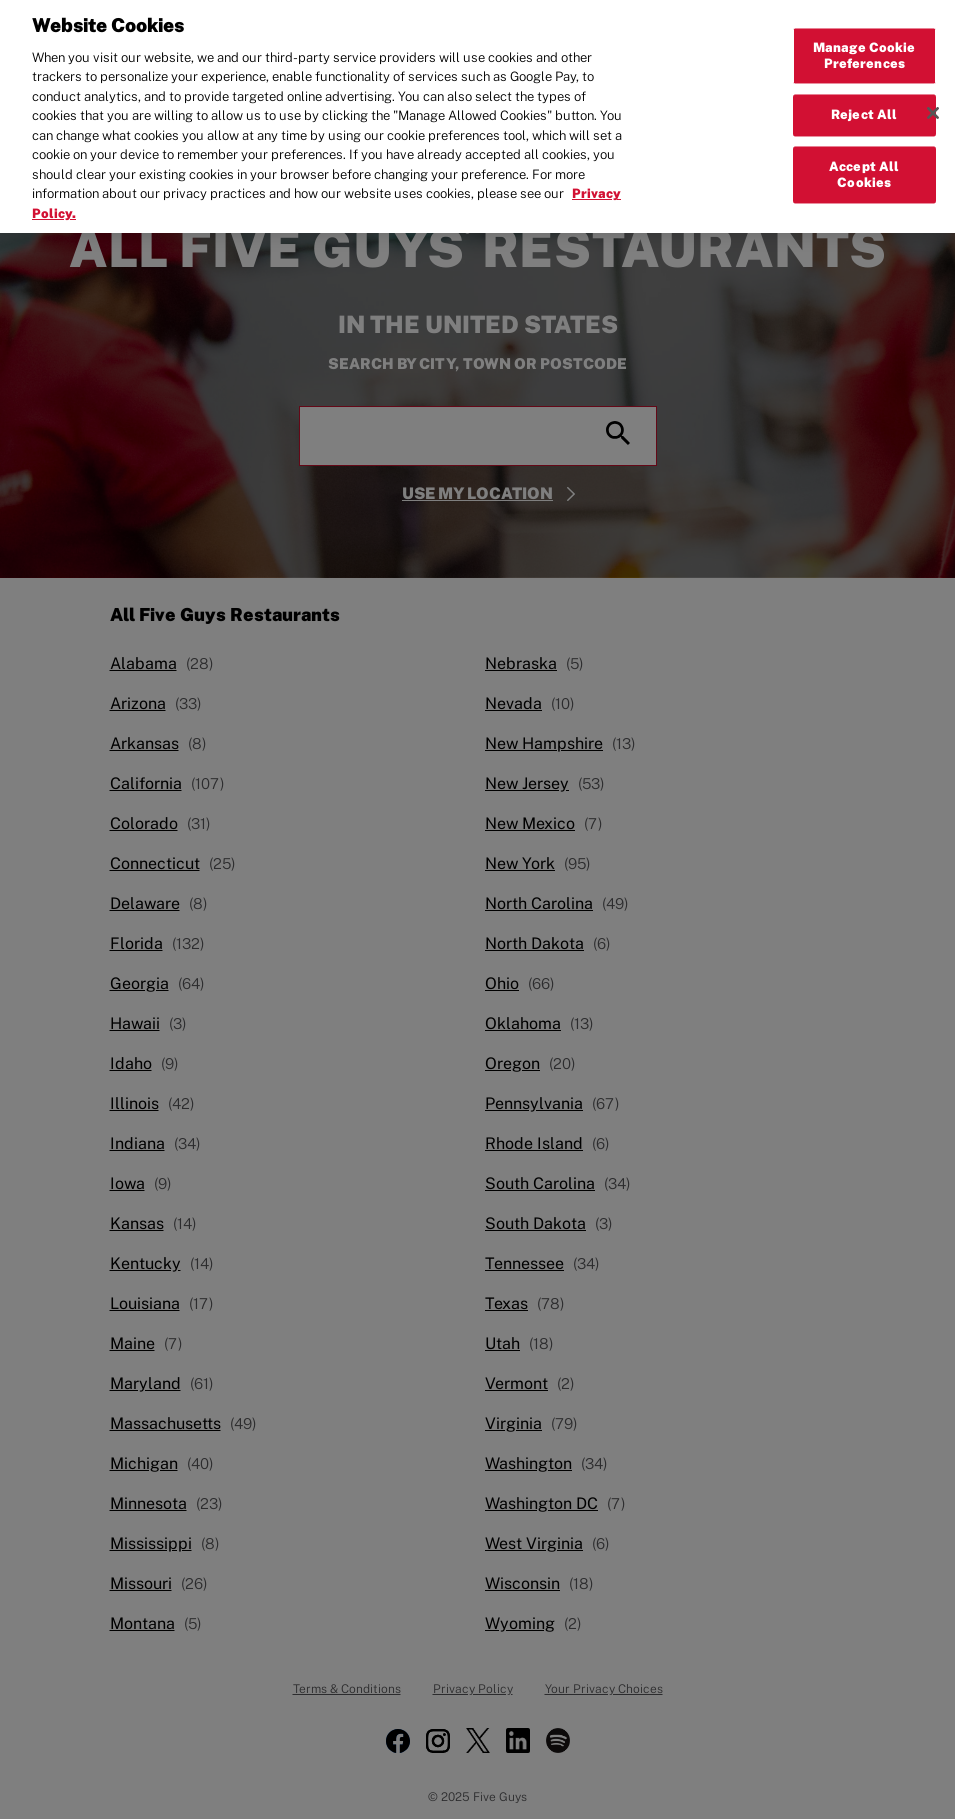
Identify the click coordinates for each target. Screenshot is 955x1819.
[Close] (933, 101)
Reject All (864, 102)
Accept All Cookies (864, 162)
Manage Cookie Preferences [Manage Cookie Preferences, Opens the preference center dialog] (864, 43)
